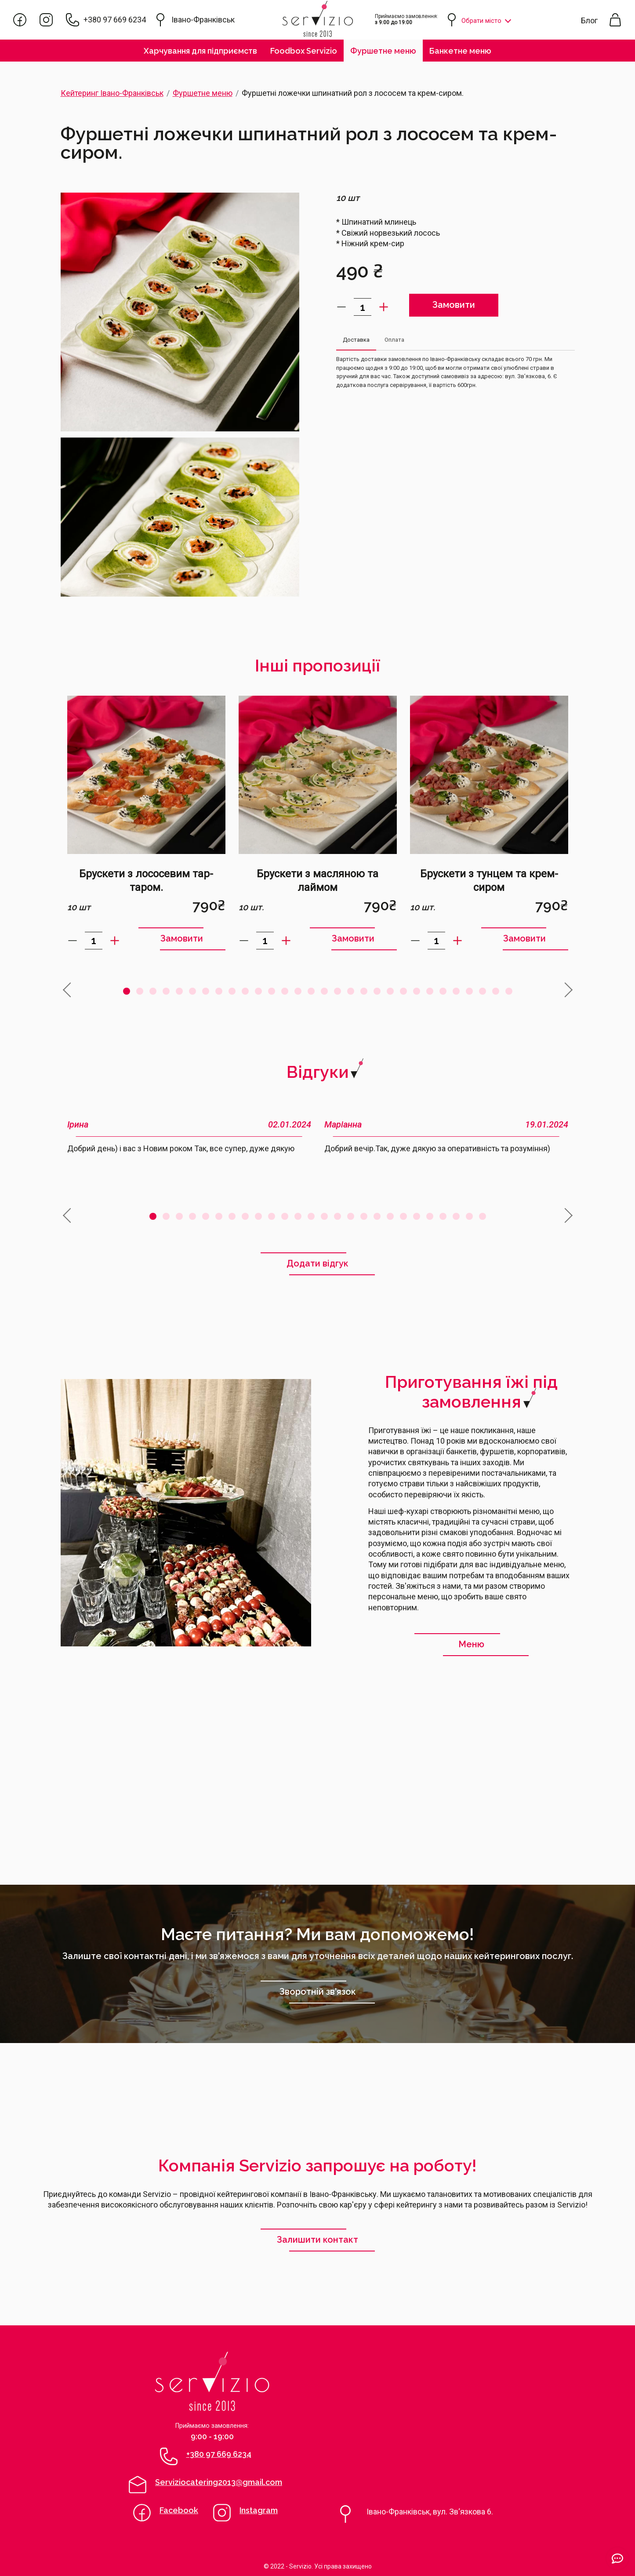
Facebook (179, 2510)
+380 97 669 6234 (114, 19)
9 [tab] (232, 991)
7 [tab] (205, 991)
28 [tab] (482, 991)
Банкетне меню (460, 50)
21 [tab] (390, 991)
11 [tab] (258, 991)
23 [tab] (416, 991)
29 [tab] (495, 991)
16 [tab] (324, 991)
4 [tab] (166, 991)
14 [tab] (297, 991)
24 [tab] (429, 991)
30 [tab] (508, 991)
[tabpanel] (146, 823)
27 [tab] (469, 991)
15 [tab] (311, 991)
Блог (589, 20)
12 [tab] (271, 991)
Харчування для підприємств (200, 50)
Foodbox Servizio (303, 50)
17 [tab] (337, 991)
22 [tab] (403, 991)
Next (564, 983)
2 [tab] (139, 991)
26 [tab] (456, 991)
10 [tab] (245, 991)
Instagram (258, 2510)
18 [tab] (350, 991)
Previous (66, 983)
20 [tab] (377, 991)
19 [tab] (363, 991)
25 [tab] (442, 991)
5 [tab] (179, 991)
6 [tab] (192, 991)
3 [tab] (152, 991)
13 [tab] (284, 991)
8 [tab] (218, 991)
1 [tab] (126, 991)
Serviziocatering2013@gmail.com (218, 2482)
